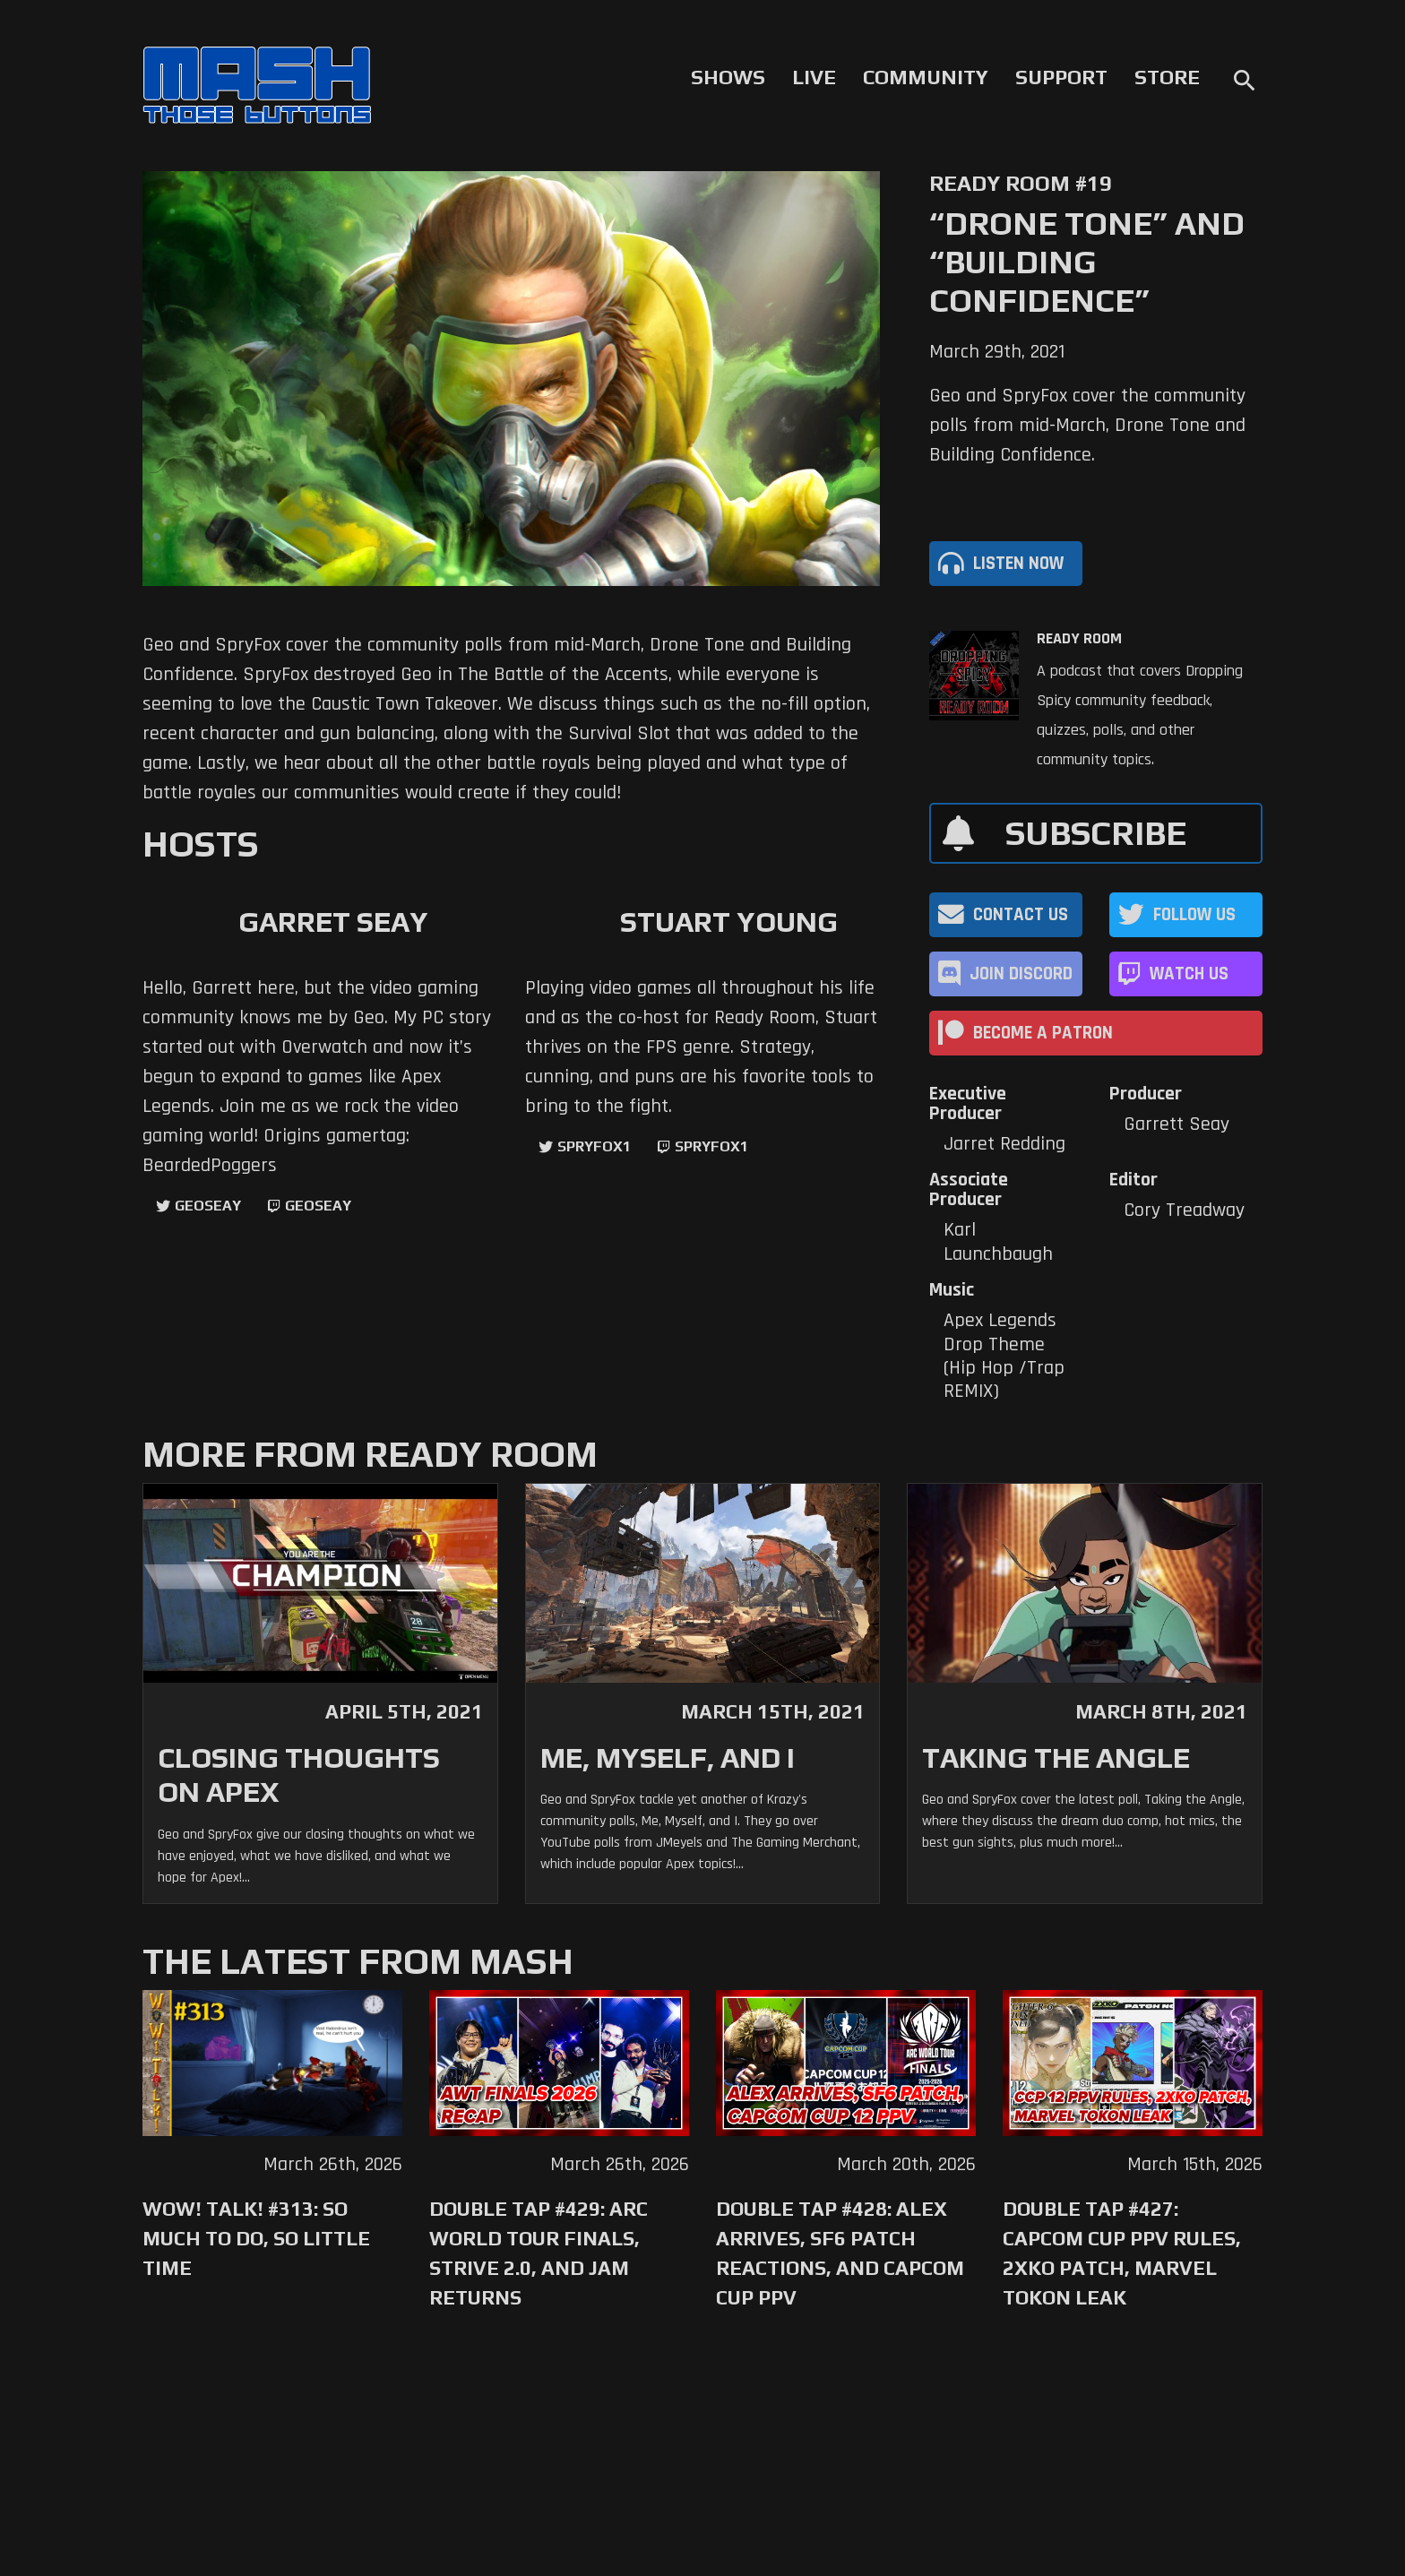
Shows (728, 77)
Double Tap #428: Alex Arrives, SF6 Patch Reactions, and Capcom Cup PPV (840, 2253)
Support (1061, 77)
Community (925, 77)
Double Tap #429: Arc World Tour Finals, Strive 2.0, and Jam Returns (538, 2253)
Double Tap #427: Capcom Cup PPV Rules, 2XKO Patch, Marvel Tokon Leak (1122, 2253)
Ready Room (1079, 639)
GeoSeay (208, 1205)
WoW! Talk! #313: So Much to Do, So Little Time (256, 2238)
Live (814, 77)
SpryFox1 (594, 1146)
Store (1167, 77)
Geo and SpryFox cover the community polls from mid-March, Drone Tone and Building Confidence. (1087, 425)
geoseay (318, 1205)
